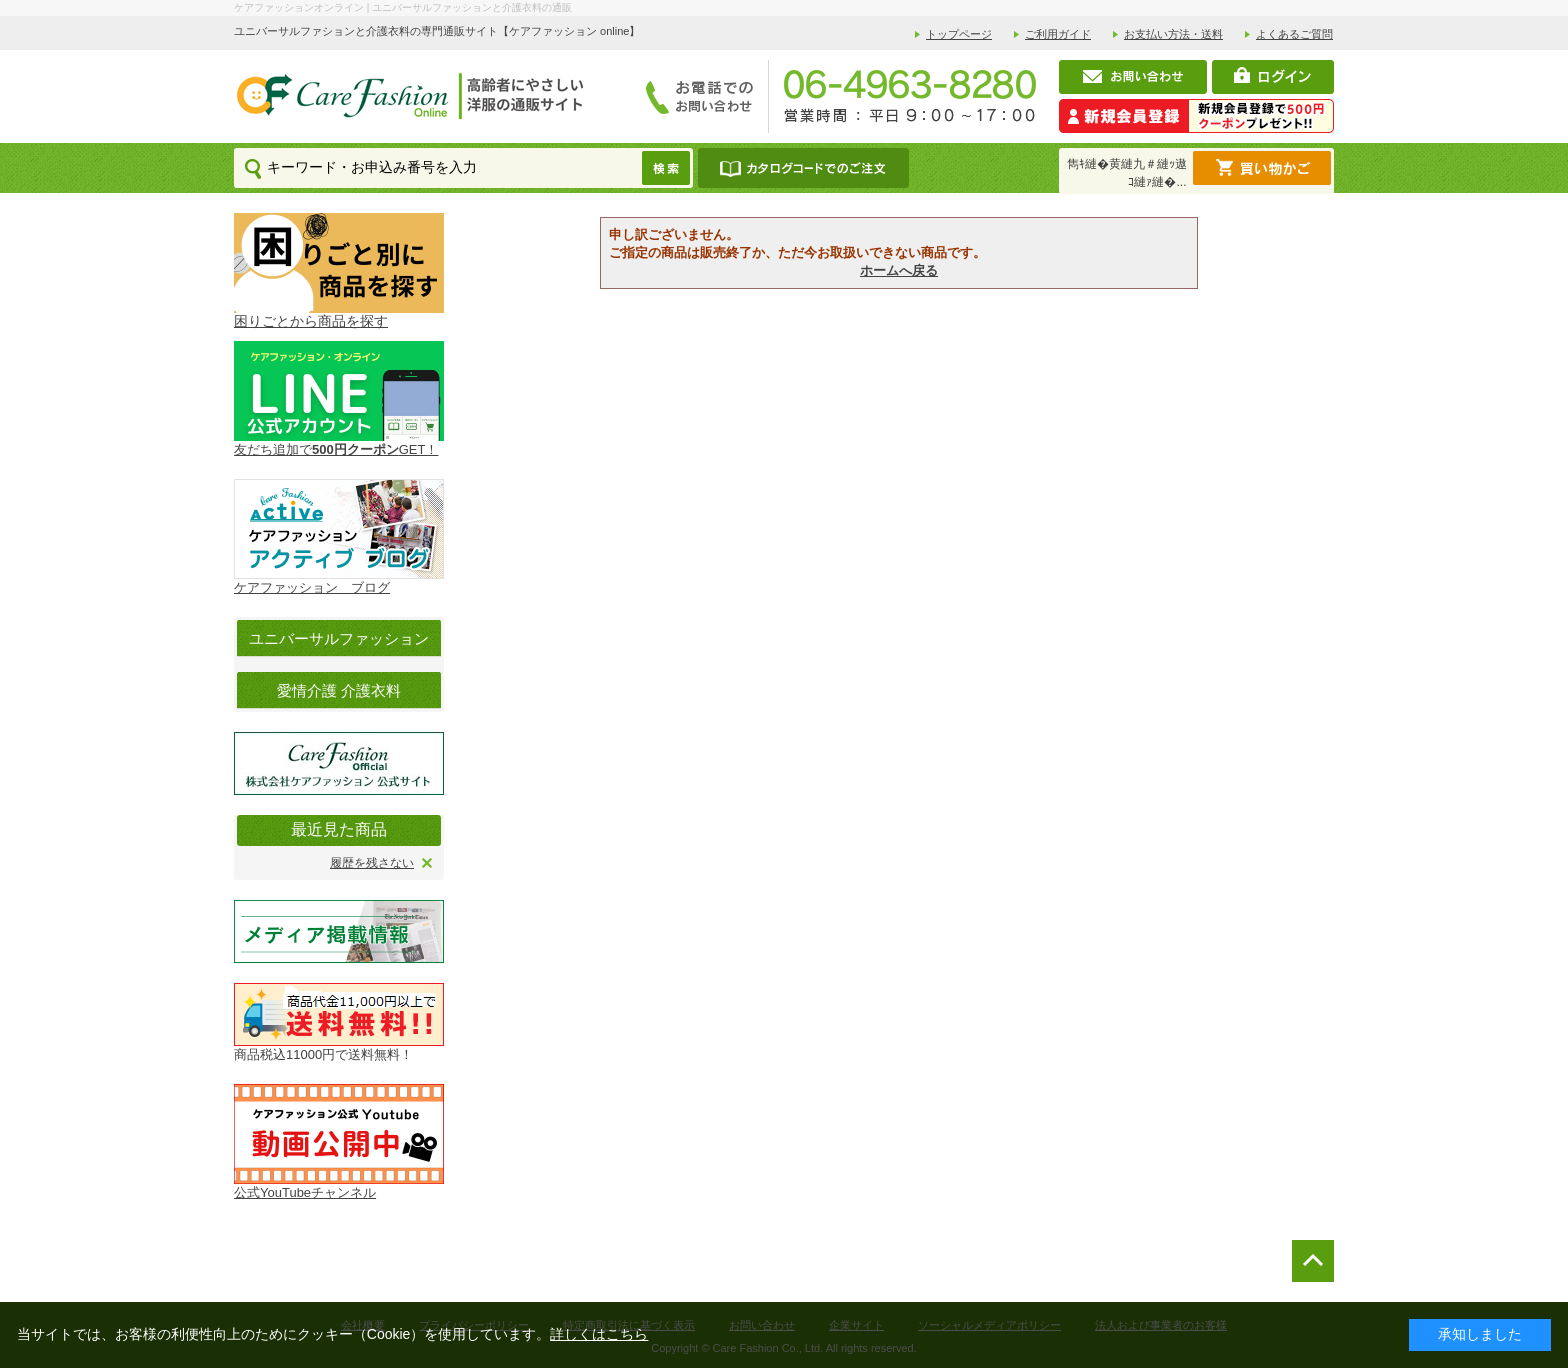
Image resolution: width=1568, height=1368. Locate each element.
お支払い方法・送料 (1173, 34)
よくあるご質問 (1294, 34)
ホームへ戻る (899, 270)
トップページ (959, 34)
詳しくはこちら (599, 1334)
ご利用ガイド (1058, 34)
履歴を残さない (372, 863)
